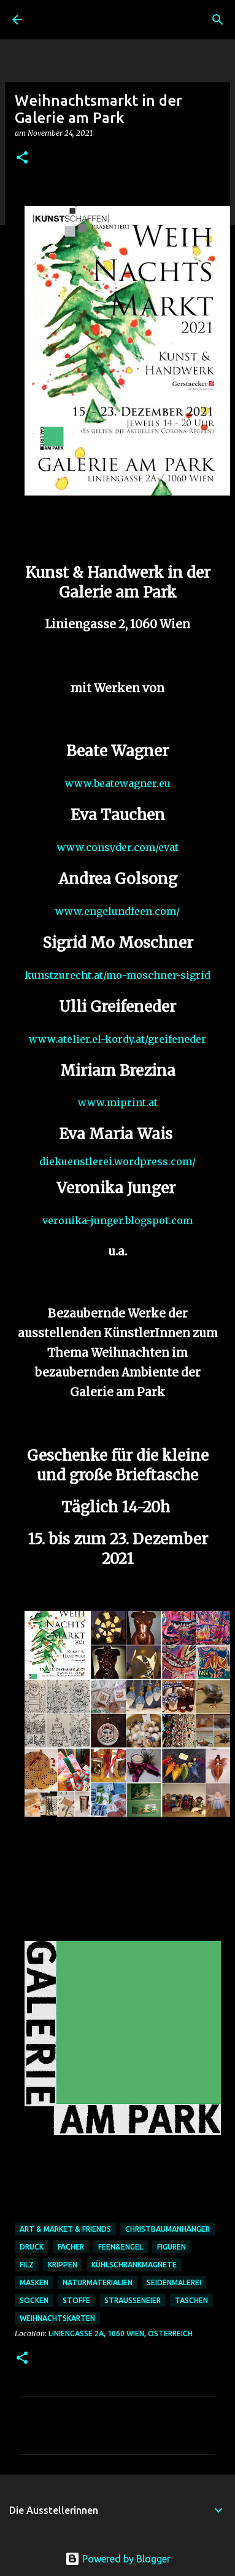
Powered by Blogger (118, 2558)
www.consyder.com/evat (118, 847)
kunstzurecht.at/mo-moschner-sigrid (117, 975)
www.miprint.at (118, 1102)
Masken (34, 2282)
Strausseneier (132, 2300)
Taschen (191, 2300)
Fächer (71, 2247)
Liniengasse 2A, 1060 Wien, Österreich (120, 2333)
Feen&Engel (120, 2247)
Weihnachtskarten (57, 2318)
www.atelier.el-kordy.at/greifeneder (117, 1039)
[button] (22, 158)
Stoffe (76, 2300)
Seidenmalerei (174, 2282)
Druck (32, 2247)
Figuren (171, 2247)
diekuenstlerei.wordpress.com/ (117, 1161)
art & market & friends (65, 2229)
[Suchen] (217, 19)
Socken (34, 2300)
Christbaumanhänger (167, 2229)
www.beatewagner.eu (118, 783)
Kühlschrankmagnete (134, 2265)
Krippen (62, 2265)
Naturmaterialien (98, 2282)
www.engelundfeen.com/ (117, 911)
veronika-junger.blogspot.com (117, 1220)
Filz (27, 2265)
